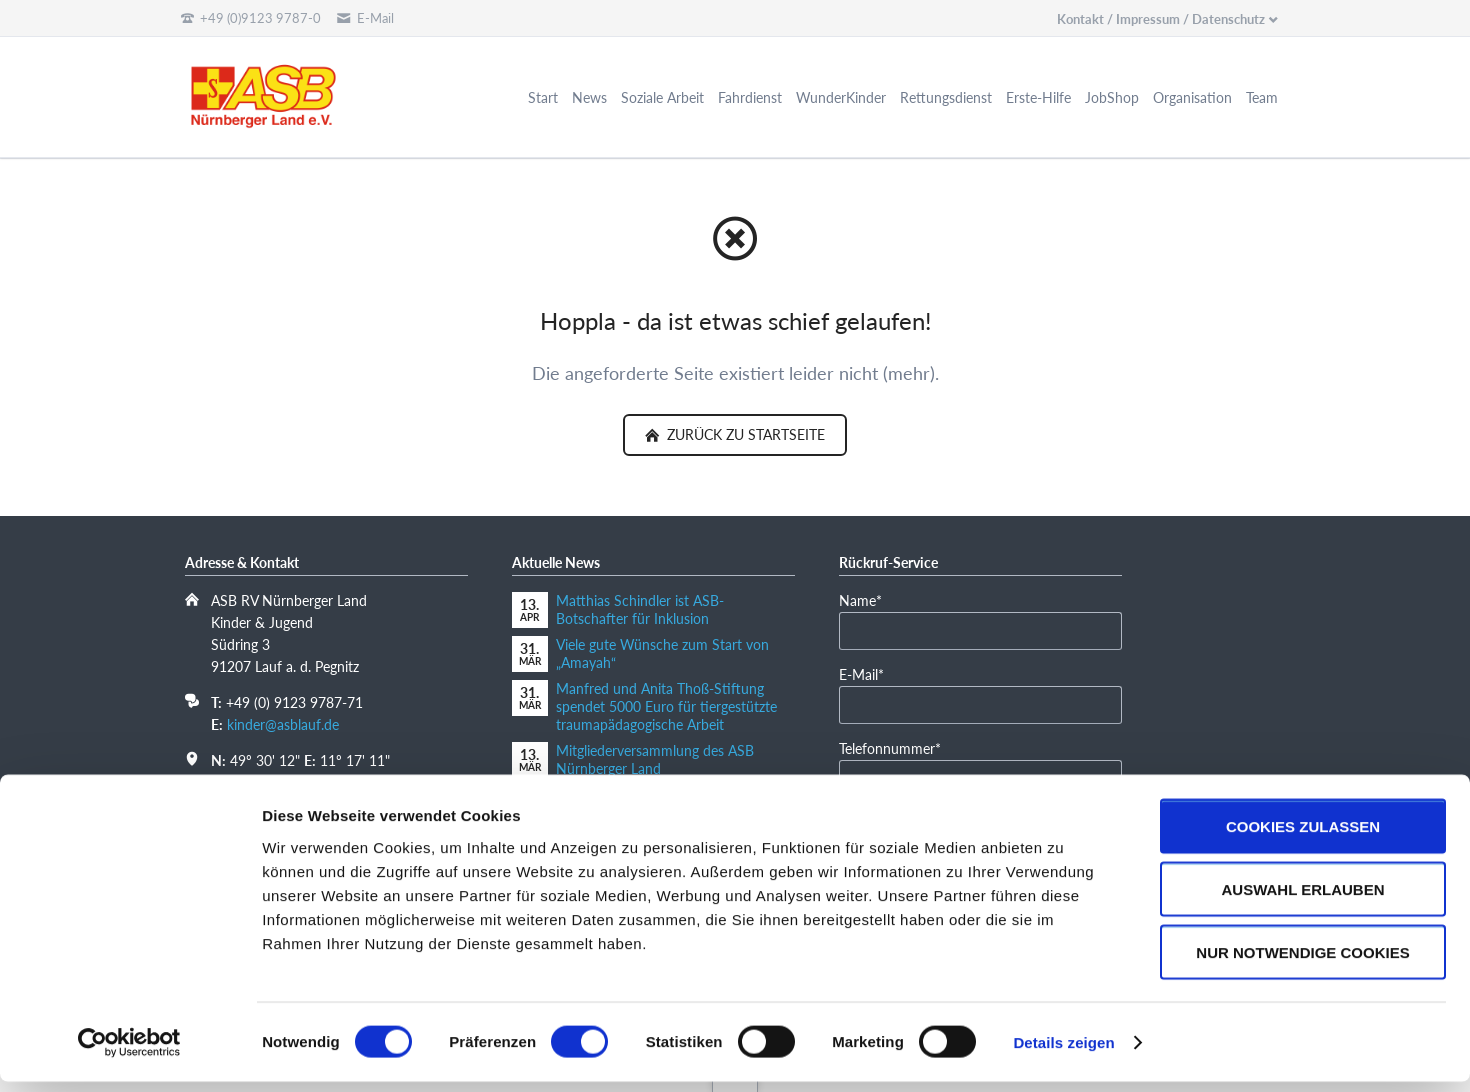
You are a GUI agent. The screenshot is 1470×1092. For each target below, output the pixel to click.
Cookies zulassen (1303, 836)
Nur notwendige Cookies (1302, 962)
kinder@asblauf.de (283, 724)
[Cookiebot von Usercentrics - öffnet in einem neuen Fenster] (129, 1053)
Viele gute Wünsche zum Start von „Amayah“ (662, 653)
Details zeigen (1063, 1052)
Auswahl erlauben (1302, 899)
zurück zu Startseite (744, 434)
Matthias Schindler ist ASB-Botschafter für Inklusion (640, 609)
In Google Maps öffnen (281, 781)
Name (869, 599)
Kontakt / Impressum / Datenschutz (1161, 19)
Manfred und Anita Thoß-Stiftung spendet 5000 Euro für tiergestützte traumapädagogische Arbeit (666, 706)
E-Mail (869, 673)
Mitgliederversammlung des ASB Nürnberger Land (655, 759)
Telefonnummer (890, 747)
